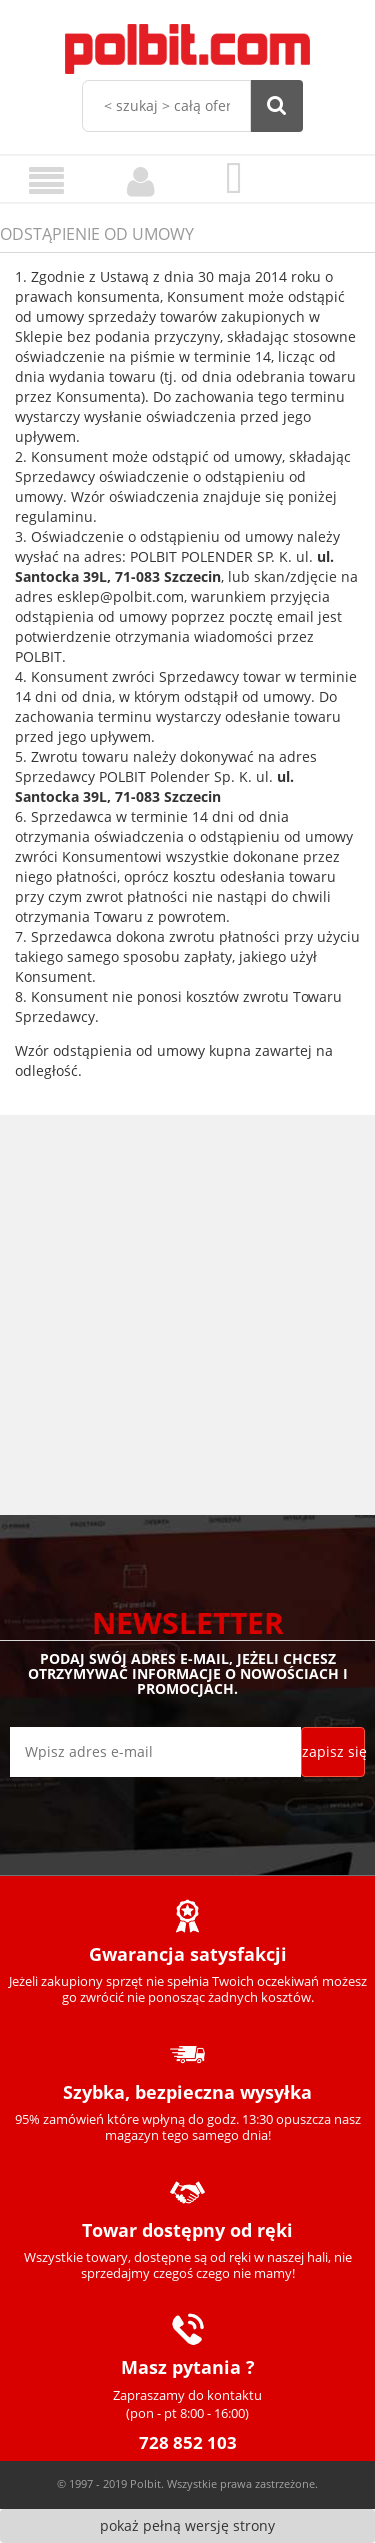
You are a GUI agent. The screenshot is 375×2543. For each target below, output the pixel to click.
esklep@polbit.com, (122, 596)
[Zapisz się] (333, 1752)
